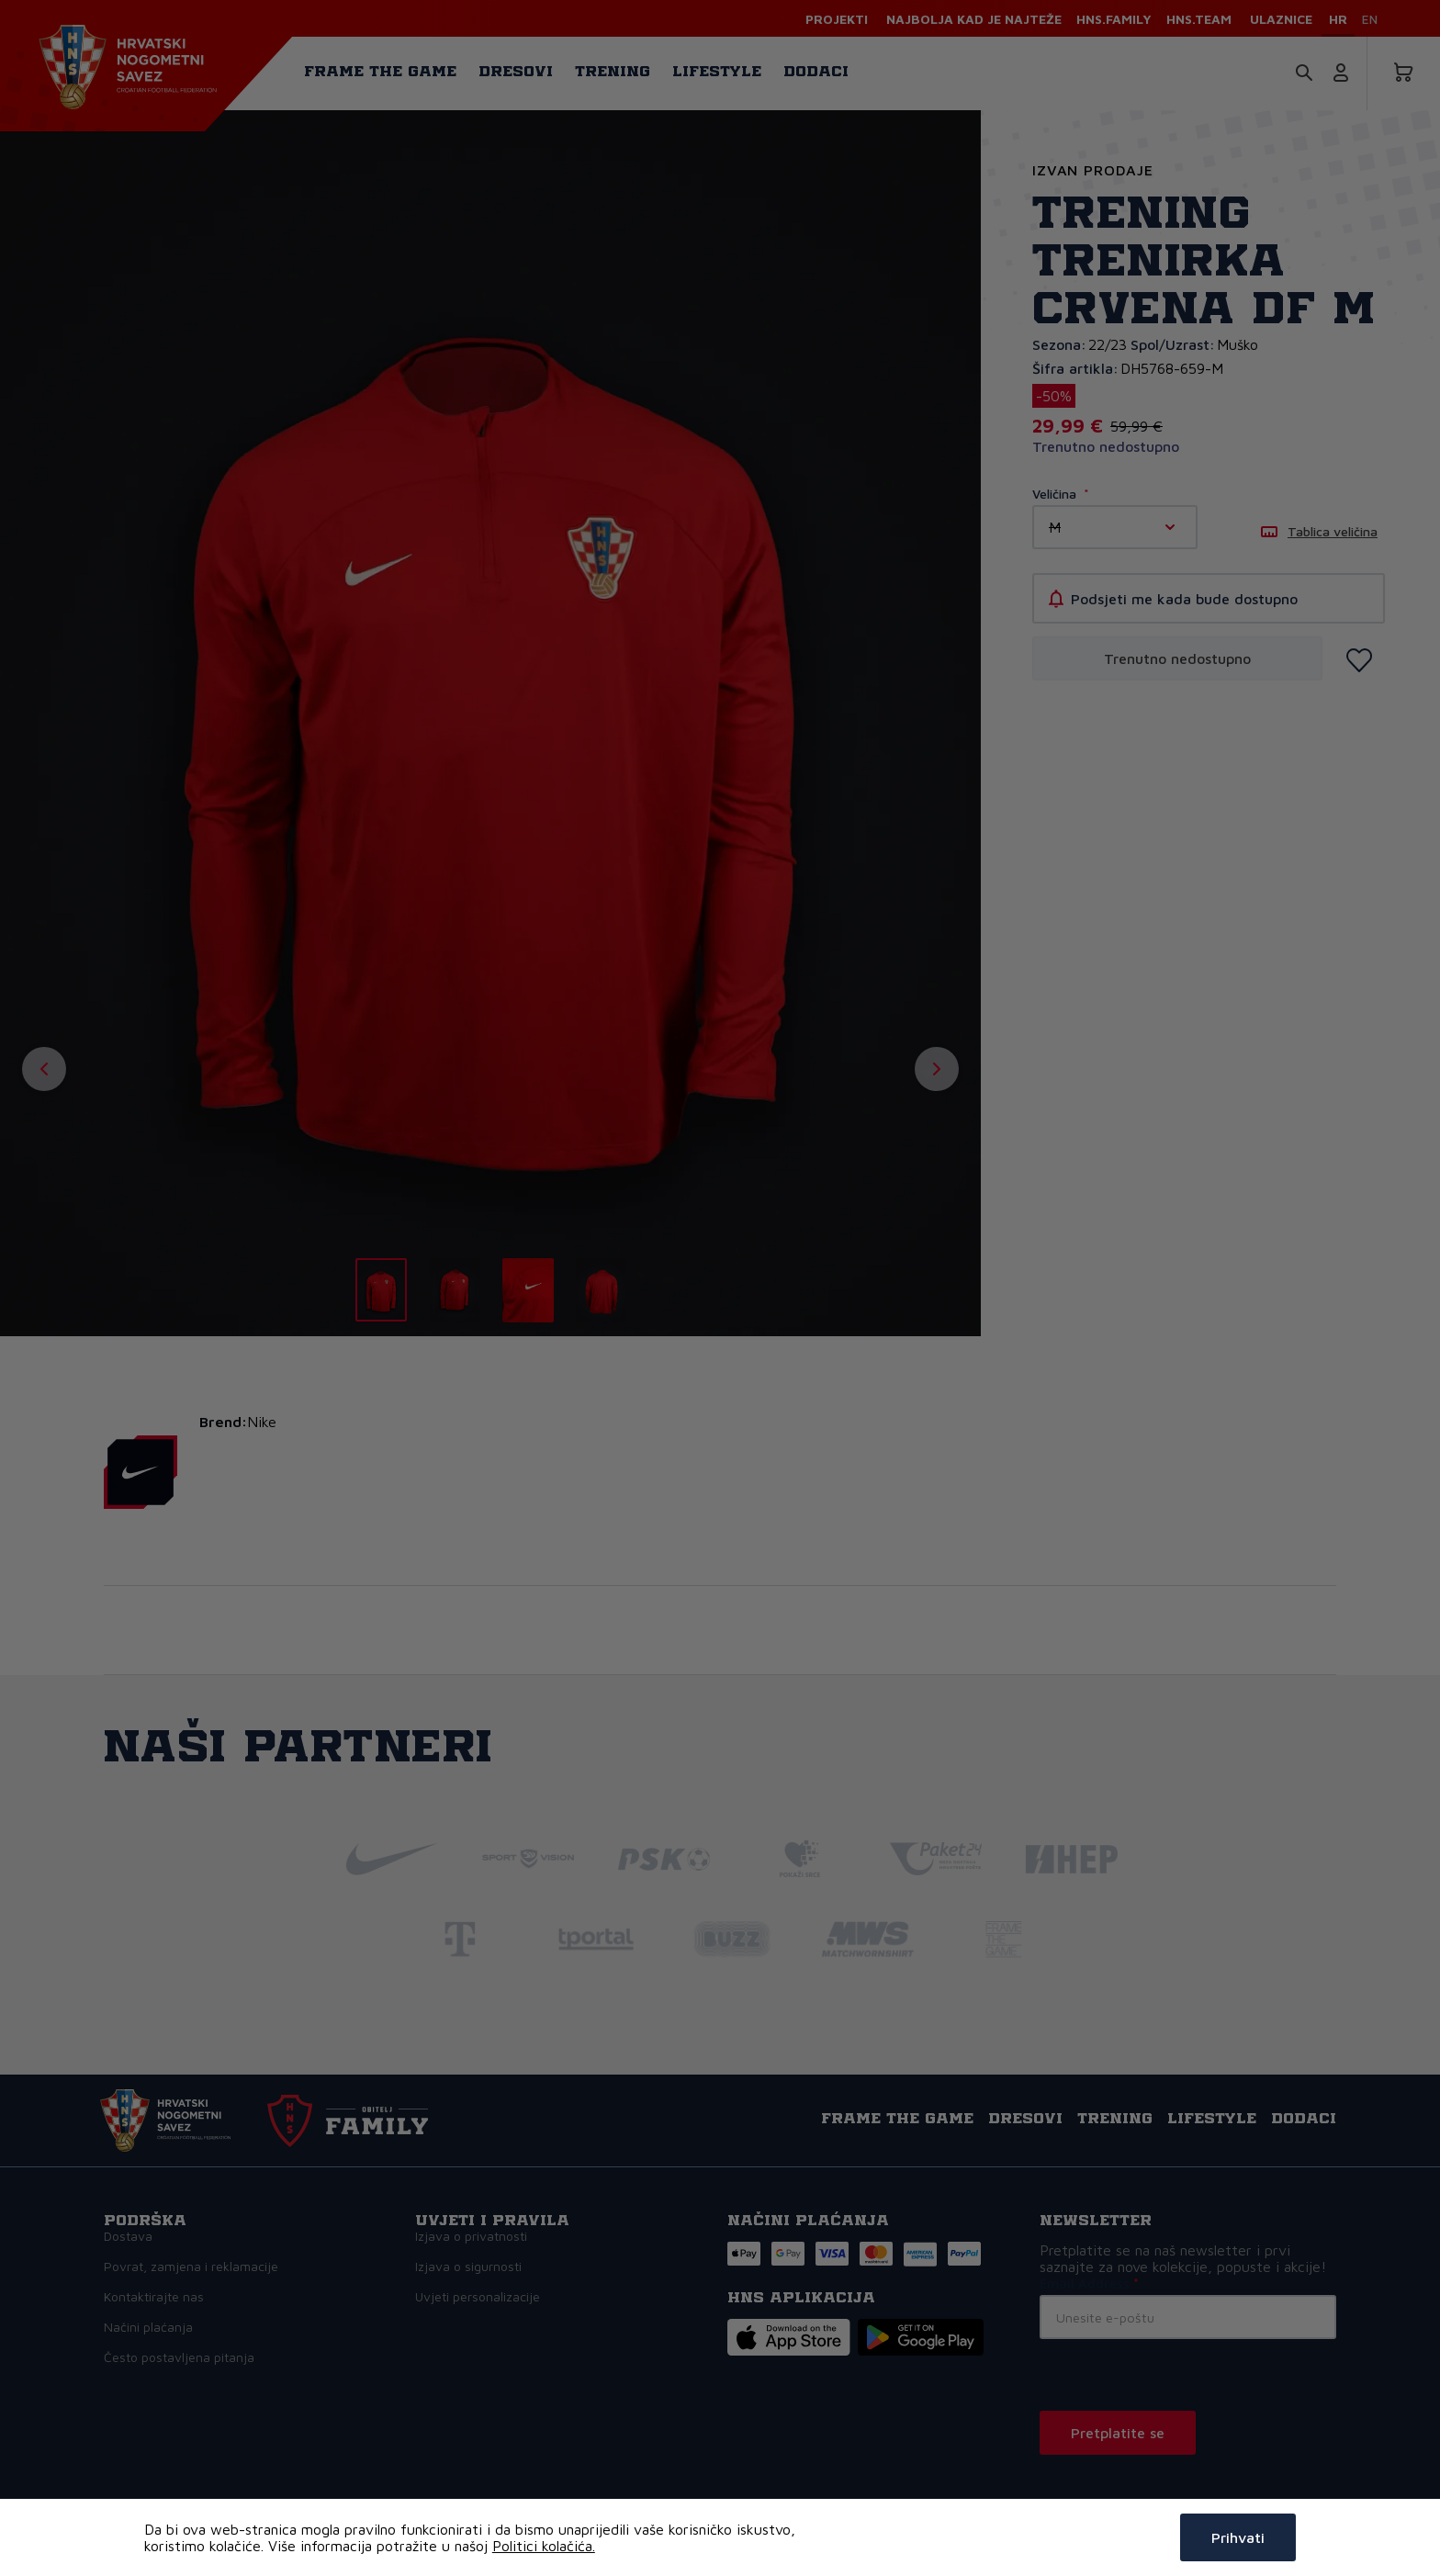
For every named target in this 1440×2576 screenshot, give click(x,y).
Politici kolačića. (543, 2545)
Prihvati (1238, 2537)
